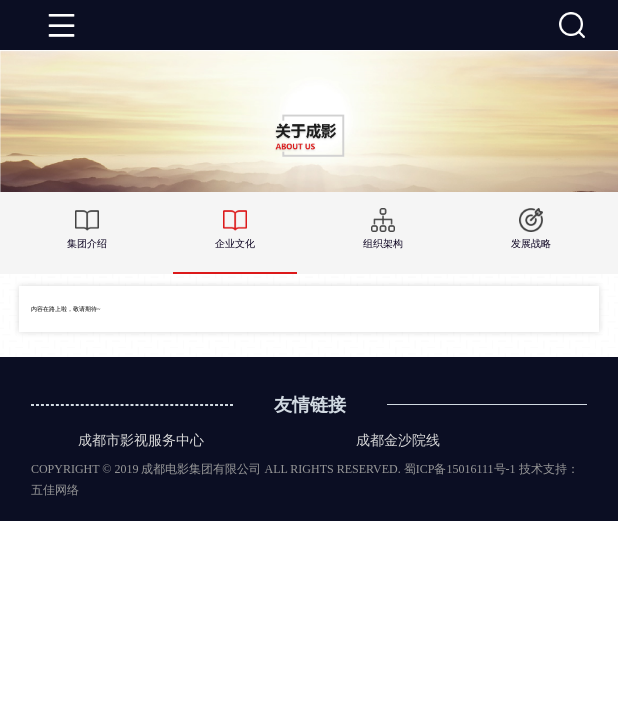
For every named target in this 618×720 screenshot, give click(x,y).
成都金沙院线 (398, 440)
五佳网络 (55, 490)
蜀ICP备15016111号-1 (460, 469)
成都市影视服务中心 (141, 440)
